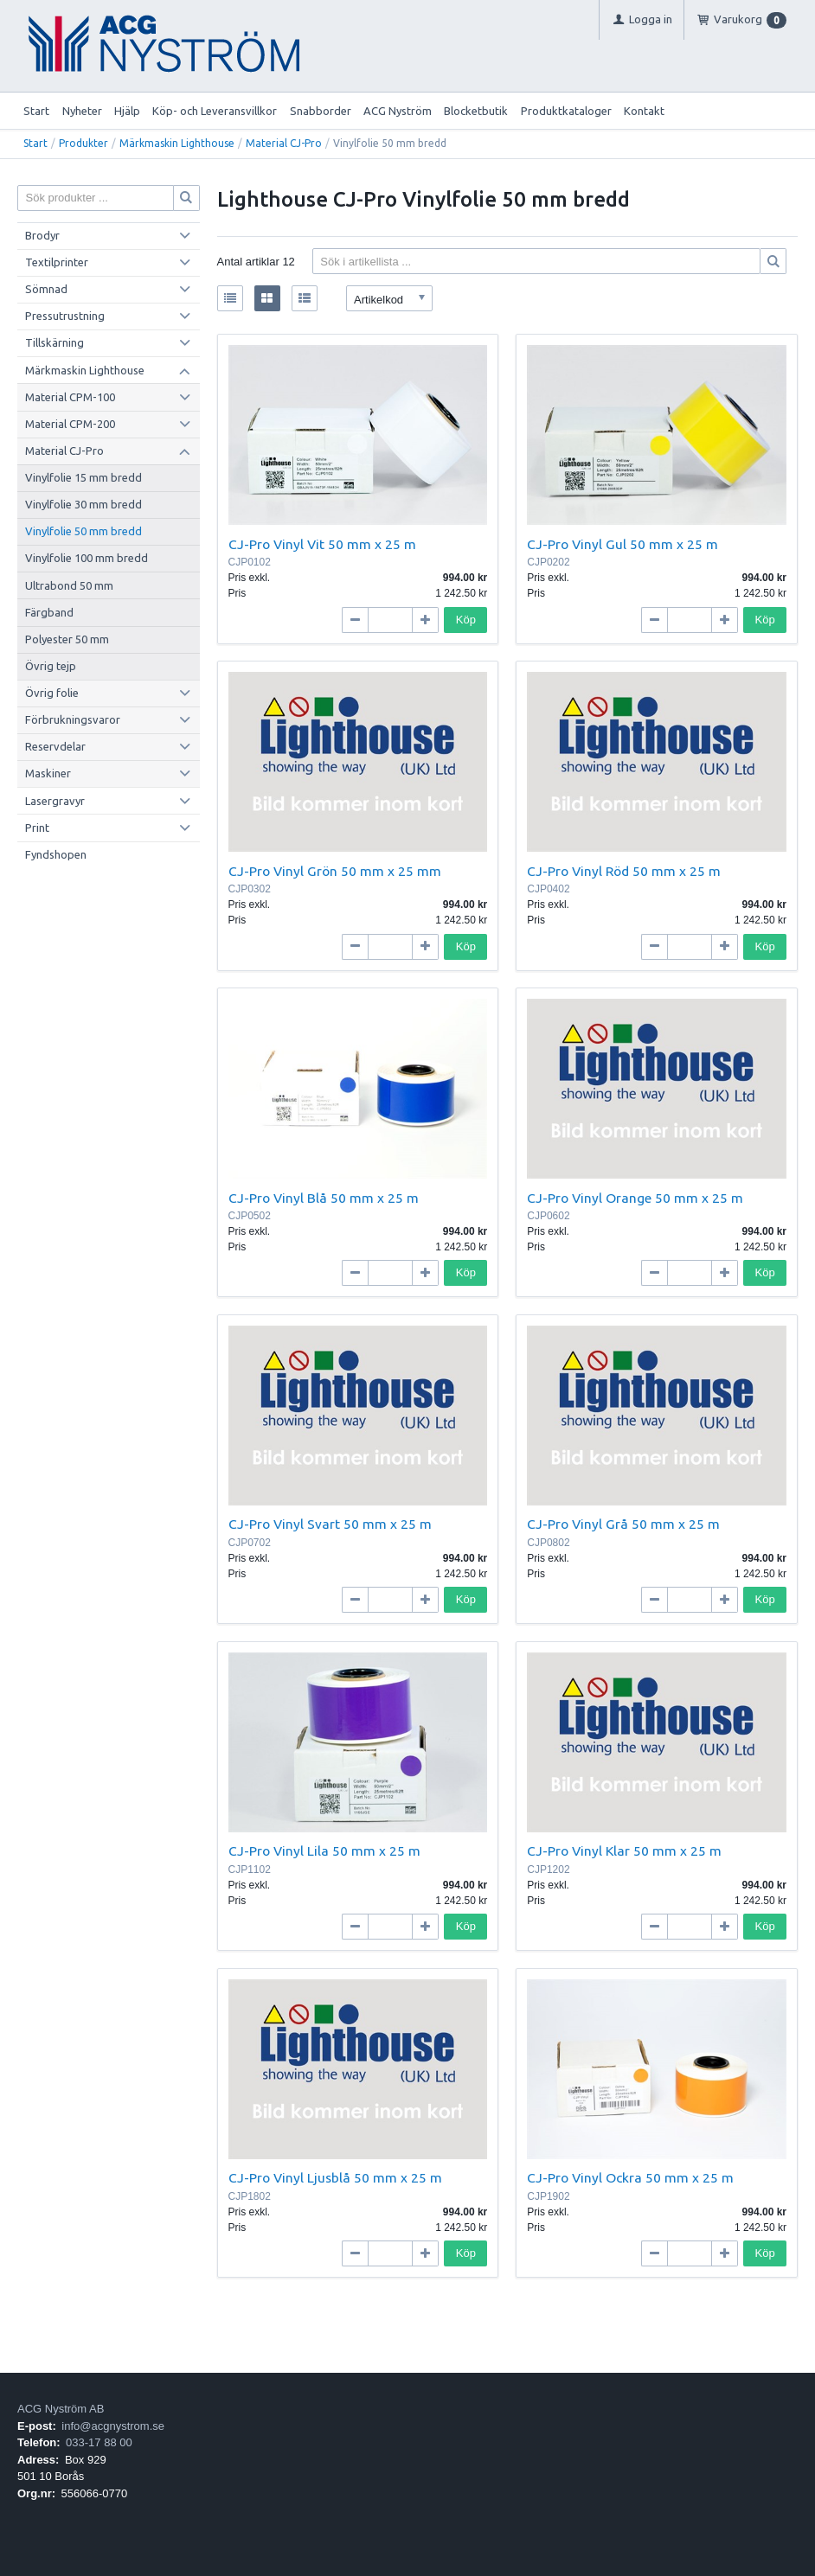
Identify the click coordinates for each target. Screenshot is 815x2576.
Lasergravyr (55, 801)
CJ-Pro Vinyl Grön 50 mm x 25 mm (334, 871)
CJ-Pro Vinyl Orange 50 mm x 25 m (635, 1197)
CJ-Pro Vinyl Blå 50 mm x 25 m (323, 1197)
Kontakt (644, 111)
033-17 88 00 (99, 2442)
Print (37, 827)
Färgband (49, 612)
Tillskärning (54, 342)
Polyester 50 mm (67, 639)
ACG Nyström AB (60, 2408)
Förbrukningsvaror (72, 719)
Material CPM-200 (70, 424)
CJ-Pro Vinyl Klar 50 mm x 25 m (624, 1850)
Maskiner (48, 773)
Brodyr (42, 235)
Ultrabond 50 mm (69, 585)
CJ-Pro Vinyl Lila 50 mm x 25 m (324, 1850)
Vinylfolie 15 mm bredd (83, 477)
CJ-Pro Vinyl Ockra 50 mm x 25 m (630, 2177)
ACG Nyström (397, 111)
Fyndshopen (56, 854)
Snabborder (320, 111)
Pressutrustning (65, 316)
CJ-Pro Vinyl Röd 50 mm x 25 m (624, 871)
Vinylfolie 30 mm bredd (83, 504)
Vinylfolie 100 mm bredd (86, 558)
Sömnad (46, 289)
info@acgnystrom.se (112, 2425)
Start (36, 111)
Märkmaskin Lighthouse (176, 143)
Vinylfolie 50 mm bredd (83, 531)
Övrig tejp (50, 666)
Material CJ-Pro (284, 143)
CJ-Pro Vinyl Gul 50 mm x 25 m (622, 544)
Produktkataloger (566, 111)
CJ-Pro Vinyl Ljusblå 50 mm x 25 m (335, 2177)
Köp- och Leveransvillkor (214, 111)
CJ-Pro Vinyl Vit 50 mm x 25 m (322, 544)
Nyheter (82, 111)
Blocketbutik (476, 111)
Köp (466, 619)
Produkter (83, 143)
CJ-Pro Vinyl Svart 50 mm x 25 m (330, 1523)
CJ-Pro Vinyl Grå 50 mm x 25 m (623, 1523)
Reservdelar (55, 746)
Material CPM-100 (70, 397)
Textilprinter (56, 262)
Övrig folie (52, 693)
